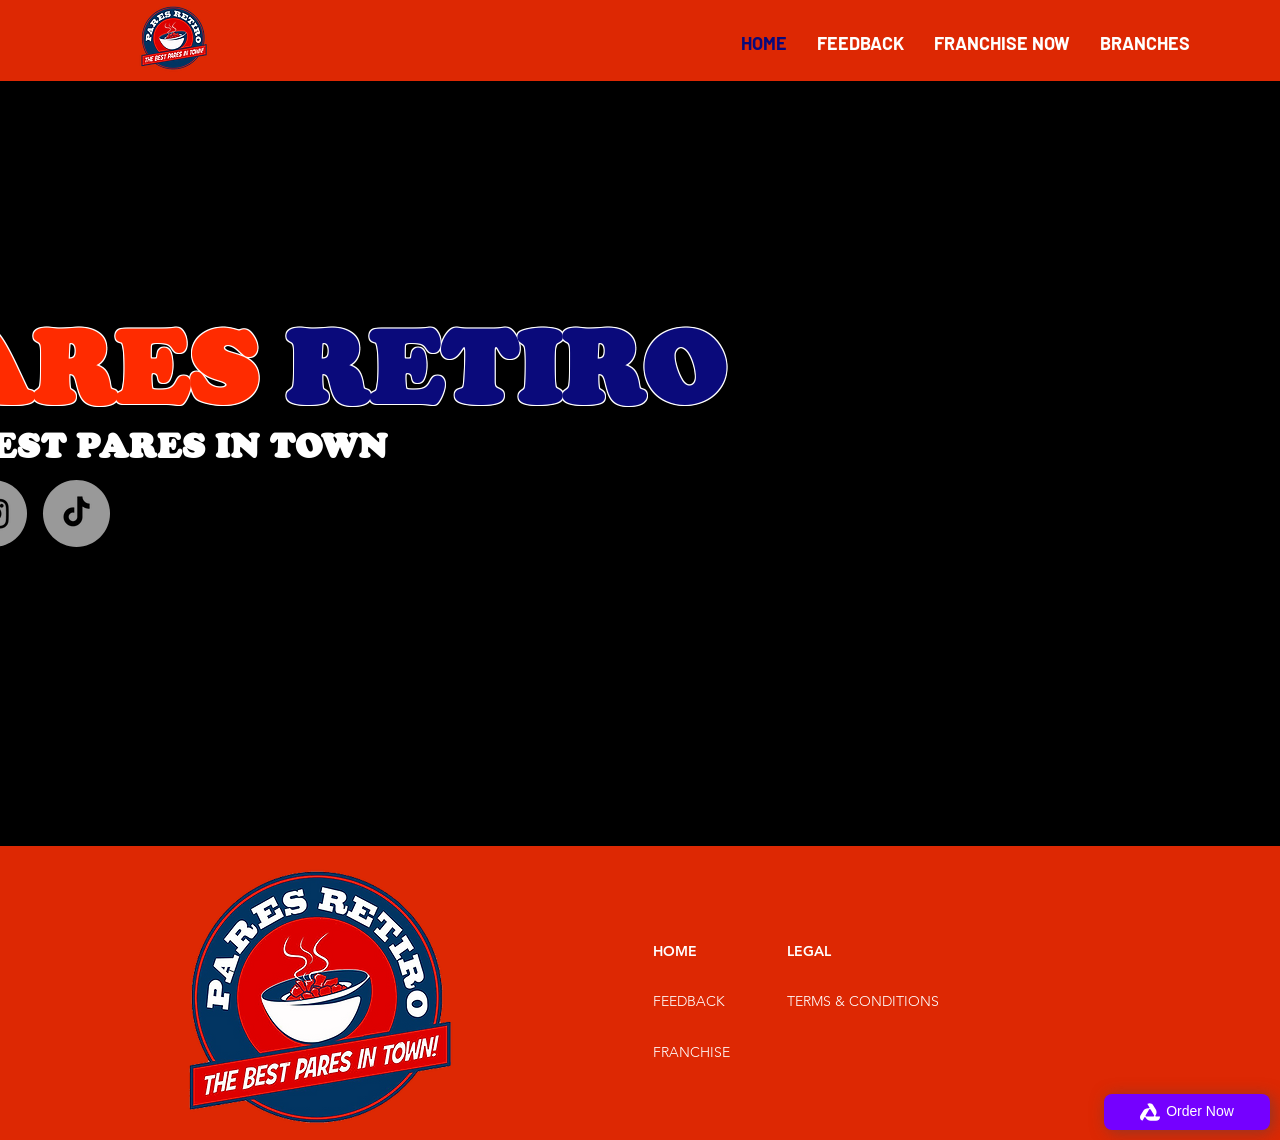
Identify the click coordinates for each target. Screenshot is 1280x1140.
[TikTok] (76, 513)
